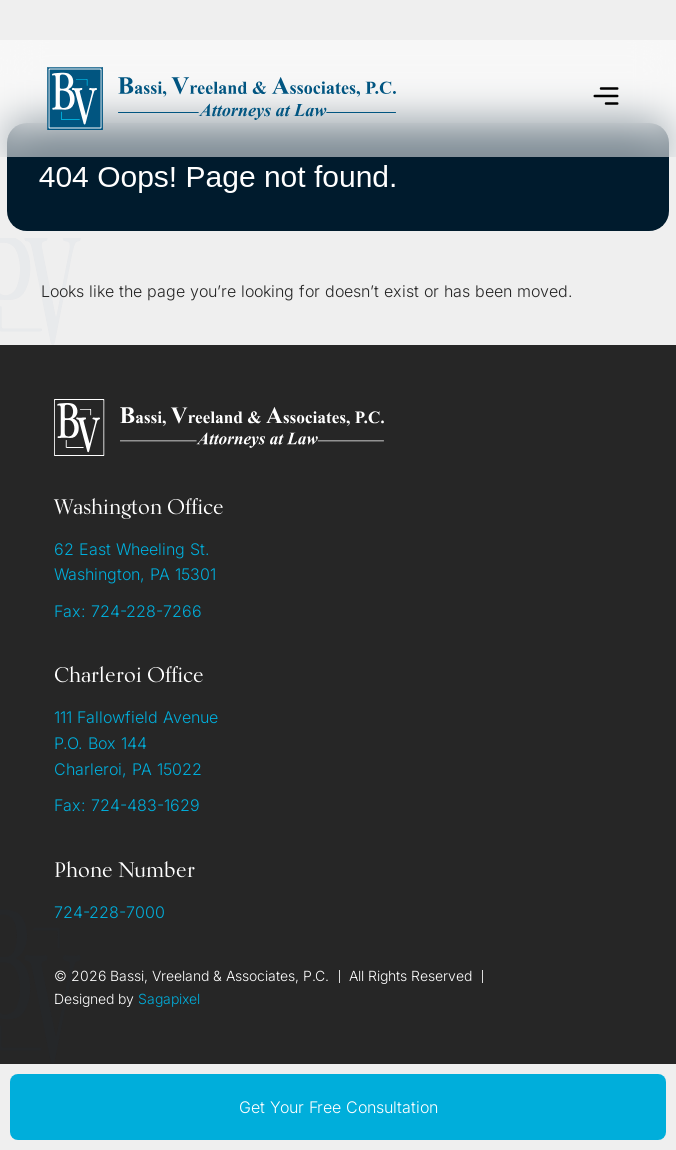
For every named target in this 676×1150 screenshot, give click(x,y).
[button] (606, 98)
